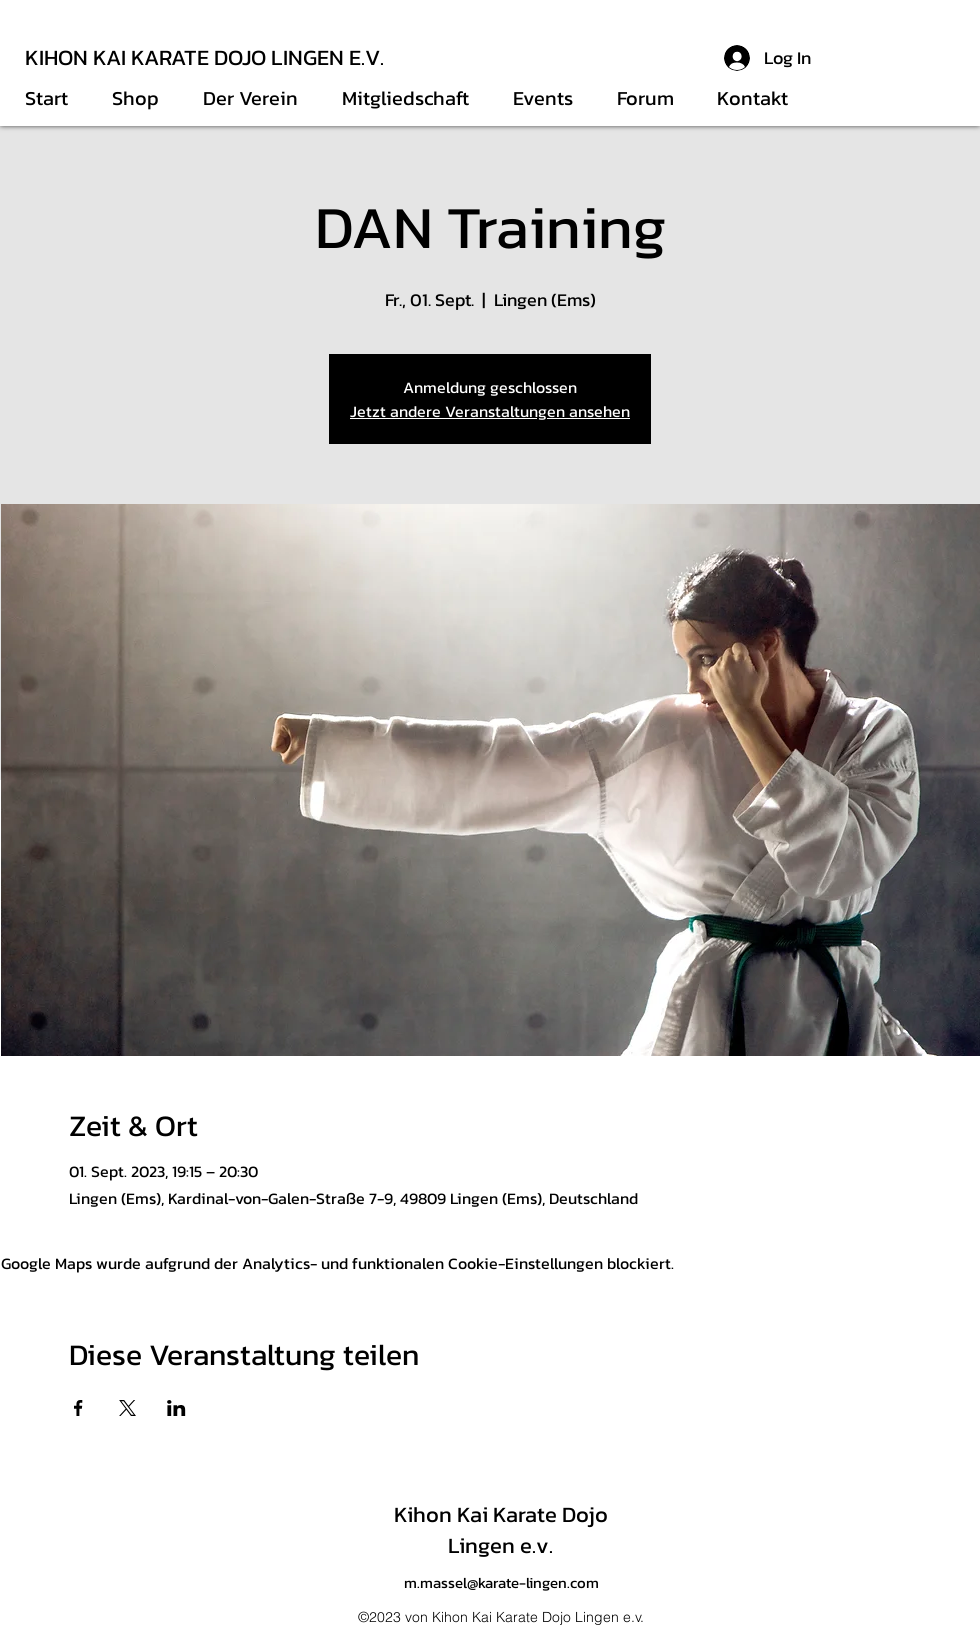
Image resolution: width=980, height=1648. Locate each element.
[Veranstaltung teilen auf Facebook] (78, 1408)
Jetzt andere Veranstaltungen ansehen (490, 411)
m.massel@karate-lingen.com (501, 1582)
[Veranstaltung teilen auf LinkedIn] (176, 1408)
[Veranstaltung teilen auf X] (127, 1408)
